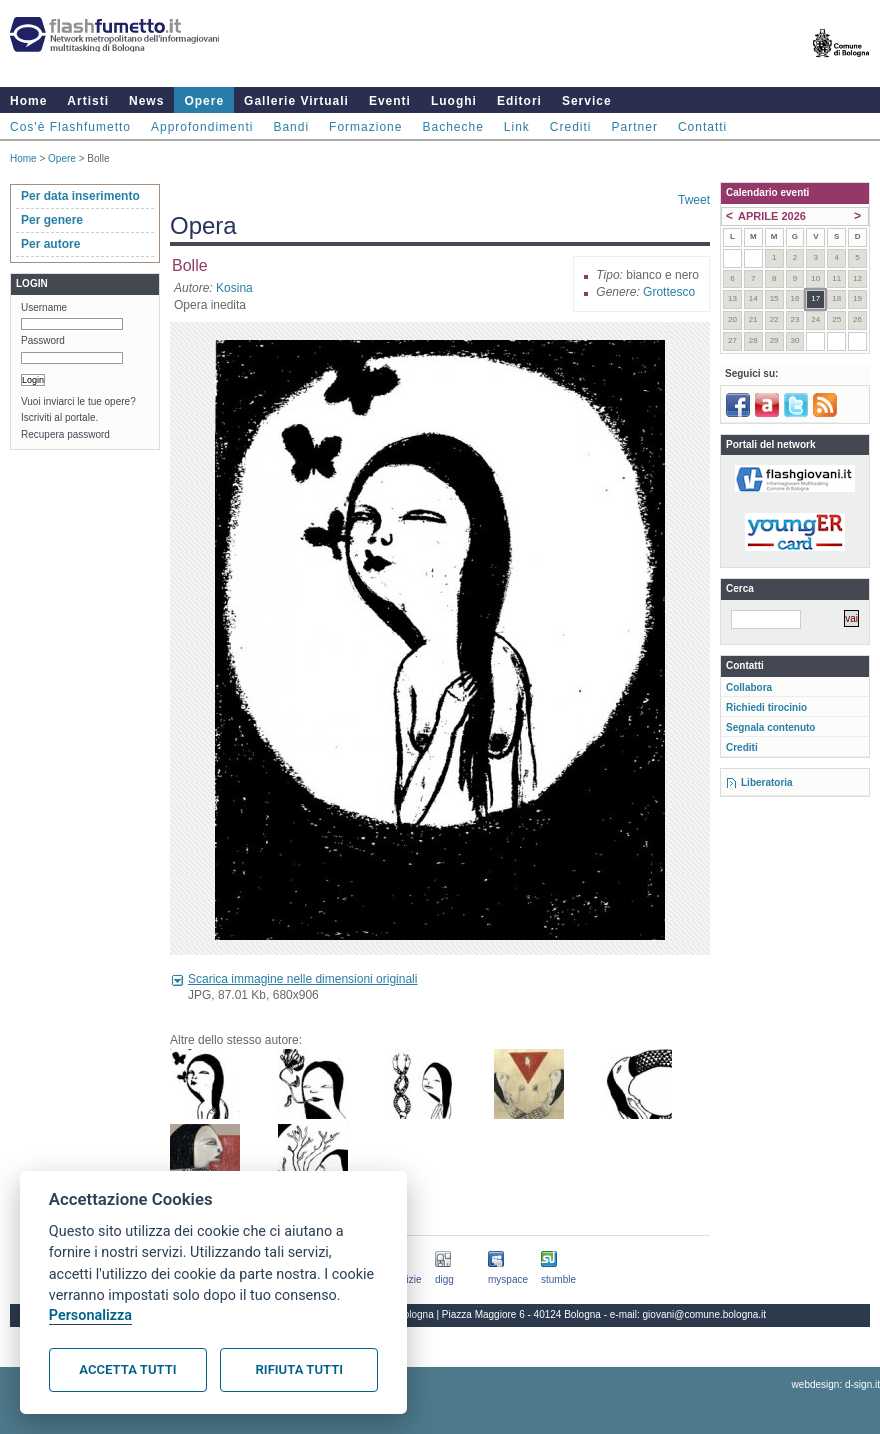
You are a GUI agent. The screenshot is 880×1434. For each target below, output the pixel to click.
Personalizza (90, 1315)
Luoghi (454, 101)
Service (587, 101)
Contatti (702, 127)
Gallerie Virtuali (296, 101)
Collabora (749, 687)
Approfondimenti (202, 127)
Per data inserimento (80, 196)
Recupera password (65, 434)
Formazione (365, 127)
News (146, 101)
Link (517, 127)
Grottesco (669, 292)
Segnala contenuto (770, 727)
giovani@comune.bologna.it (705, 1314)
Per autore (50, 244)
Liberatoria (767, 782)
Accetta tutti (127, 1369)
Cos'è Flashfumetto (70, 127)
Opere (204, 101)
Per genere (52, 220)
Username (44, 307)
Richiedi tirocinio (766, 707)
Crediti (571, 127)
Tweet (694, 200)
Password (43, 340)
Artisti (88, 101)
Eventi (390, 101)
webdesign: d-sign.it (836, 1384)
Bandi (291, 127)
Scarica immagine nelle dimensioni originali (302, 979)
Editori (519, 101)
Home (28, 101)
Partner (635, 127)
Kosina (234, 288)
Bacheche (452, 127)
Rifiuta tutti (299, 1369)
